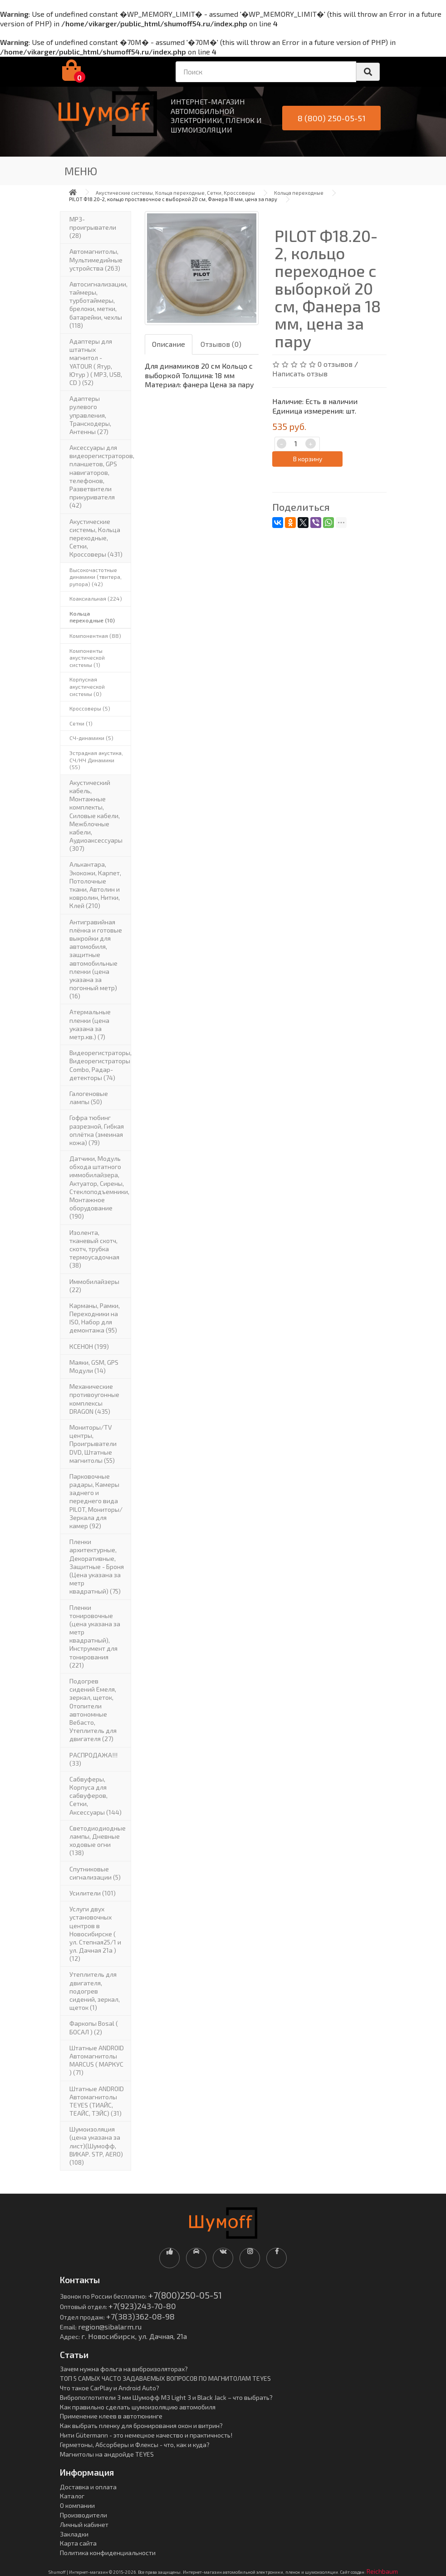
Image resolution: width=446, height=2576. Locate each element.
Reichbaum (382, 2571)
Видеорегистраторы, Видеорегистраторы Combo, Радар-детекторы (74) (100, 1065)
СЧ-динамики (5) (91, 738)
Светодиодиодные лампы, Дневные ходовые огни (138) (97, 1840)
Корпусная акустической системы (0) (87, 686)
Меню (81, 171)
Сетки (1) (81, 723)
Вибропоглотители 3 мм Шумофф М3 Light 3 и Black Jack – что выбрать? (166, 2397)
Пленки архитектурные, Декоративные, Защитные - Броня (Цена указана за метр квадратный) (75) (96, 1566)
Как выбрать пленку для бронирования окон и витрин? (141, 2425)
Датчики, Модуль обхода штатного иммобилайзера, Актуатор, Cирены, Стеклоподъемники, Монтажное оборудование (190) (99, 1187)
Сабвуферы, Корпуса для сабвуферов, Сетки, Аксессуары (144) (95, 1795)
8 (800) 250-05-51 (332, 118)
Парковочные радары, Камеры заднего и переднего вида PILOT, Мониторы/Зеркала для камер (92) (96, 1501)
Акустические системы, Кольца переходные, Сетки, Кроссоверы (175, 193)
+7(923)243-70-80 (142, 2306)
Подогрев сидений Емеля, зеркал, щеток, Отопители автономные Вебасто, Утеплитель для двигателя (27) (93, 1709)
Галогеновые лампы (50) (88, 1097)
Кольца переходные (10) (92, 617)
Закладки (74, 2534)
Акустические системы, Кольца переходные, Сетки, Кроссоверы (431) (96, 538)
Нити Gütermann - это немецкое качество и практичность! (146, 2435)
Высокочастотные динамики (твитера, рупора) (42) (95, 577)
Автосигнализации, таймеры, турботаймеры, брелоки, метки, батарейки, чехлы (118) (98, 304)
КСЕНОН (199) (89, 1346)
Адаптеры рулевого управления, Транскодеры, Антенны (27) (90, 415)
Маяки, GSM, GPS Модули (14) (93, 1366)
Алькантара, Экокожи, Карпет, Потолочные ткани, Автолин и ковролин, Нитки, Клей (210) (95, 884)
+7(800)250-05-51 (185, 2295)
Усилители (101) (92, 1893)
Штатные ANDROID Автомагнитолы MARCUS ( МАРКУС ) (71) (96, 2060)
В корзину (307, 459)
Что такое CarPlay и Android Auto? (109, 2388)
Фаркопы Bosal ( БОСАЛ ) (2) (93, 2027)
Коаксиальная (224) (95, 598)
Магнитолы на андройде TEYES (107, 2454)
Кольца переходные (298, 193)
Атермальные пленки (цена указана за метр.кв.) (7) (90, 1024)
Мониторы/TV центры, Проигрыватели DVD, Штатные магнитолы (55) (93, 1443)
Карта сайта (78, 2543)
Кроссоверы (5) (89, 708)
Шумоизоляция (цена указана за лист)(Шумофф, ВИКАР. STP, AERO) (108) (96, 2145)
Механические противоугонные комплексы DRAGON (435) (94, 1398)
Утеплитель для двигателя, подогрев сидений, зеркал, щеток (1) (94, 1990)
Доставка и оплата (88, 2487)
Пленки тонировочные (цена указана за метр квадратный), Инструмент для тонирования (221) (94, 1636)
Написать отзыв (300, 373)
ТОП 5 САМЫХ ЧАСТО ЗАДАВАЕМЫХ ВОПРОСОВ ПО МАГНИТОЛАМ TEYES (165, 2378)
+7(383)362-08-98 (140, 2316)
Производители (83, 2515)
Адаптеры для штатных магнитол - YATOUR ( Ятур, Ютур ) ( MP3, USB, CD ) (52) (95, 361)
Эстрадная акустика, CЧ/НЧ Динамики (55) (96, 760)
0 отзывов (335, 364)
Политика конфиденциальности (108, 2552)
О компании (77, 2505)
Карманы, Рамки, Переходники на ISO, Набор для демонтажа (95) (94, 1318)
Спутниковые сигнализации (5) (95, 1873)
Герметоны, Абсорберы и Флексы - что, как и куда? (135, 2444)
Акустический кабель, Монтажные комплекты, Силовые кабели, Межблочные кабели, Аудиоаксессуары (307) (96, 816)
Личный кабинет (84, 2524)
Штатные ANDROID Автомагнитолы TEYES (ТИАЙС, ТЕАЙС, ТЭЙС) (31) (96, 2101)
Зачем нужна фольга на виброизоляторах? (124, 2369)
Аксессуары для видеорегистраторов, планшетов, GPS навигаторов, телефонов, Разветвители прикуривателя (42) (100, 476)
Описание (168, 344)
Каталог (72, 2496)
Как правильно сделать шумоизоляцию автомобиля (138, 2407)
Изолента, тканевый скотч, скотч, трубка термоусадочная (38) (94, 1249)
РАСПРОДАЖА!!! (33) (93, 1759)
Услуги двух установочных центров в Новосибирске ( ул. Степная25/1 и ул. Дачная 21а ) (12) (95, 1933)
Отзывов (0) (221, 344)
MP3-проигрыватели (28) (92, 227)
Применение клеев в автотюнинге (111, 2416)
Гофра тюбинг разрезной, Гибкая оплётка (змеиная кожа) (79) (96, 1130)
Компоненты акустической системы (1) (87, 657)
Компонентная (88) (95, 635)
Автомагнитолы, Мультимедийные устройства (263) (96, 259)
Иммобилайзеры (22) (94, 1285)
